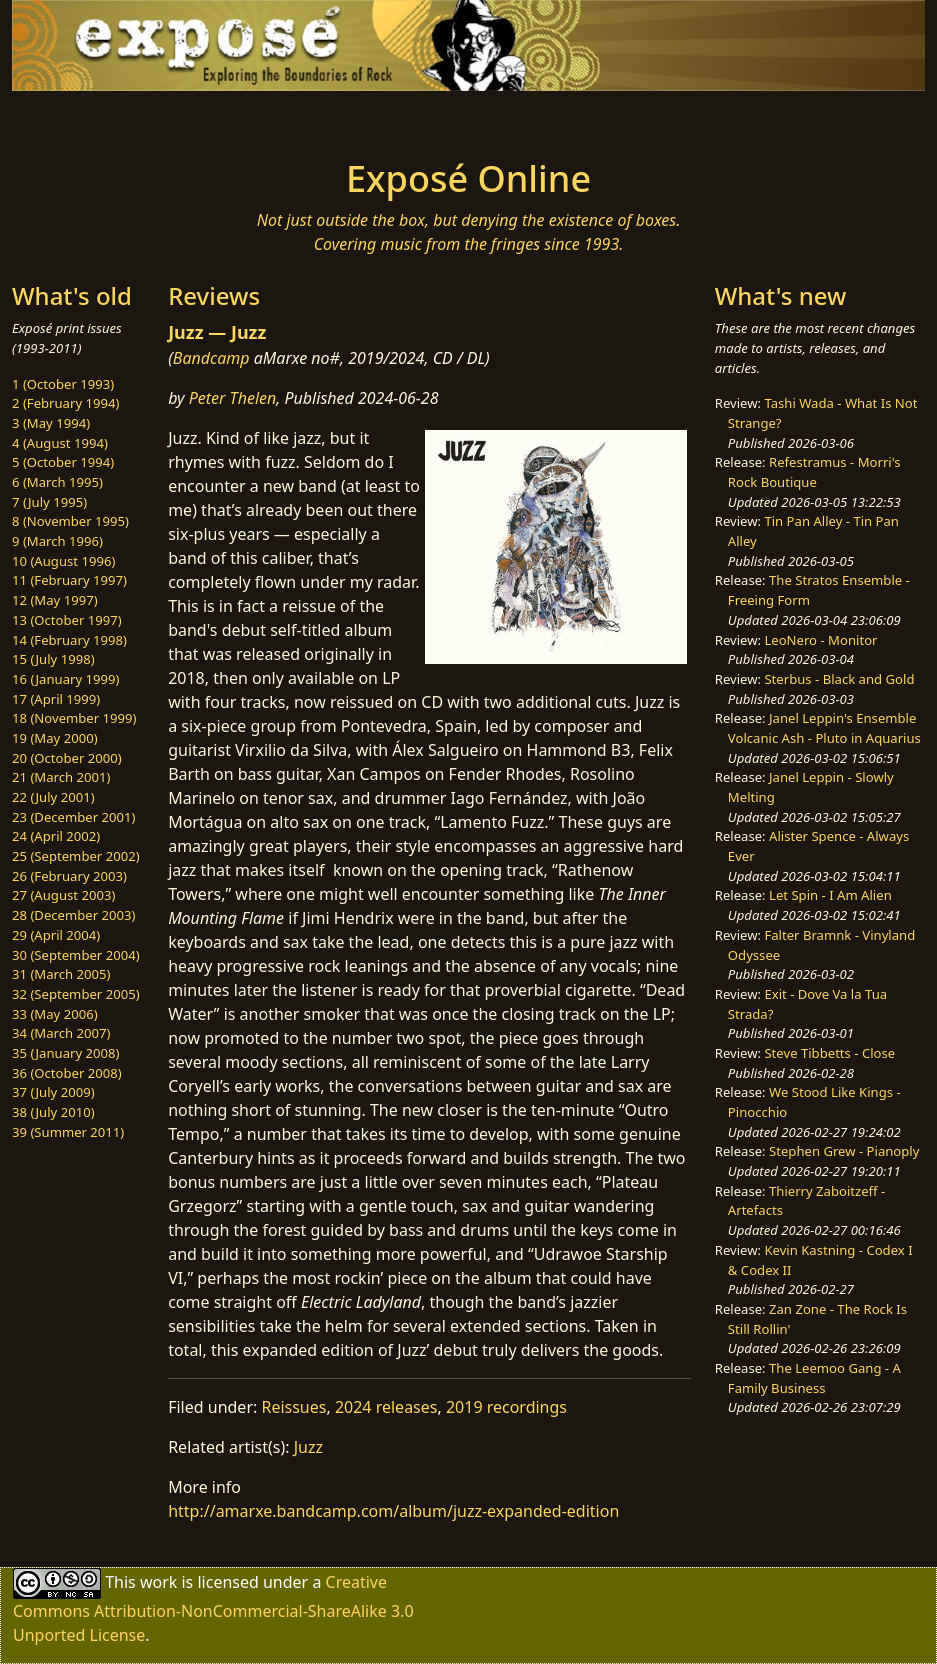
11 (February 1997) (69, 580)
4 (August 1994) (60, 443)
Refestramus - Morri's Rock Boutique (814, 472)
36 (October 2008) (67, 1073)
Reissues (293, 1407)
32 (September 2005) (76, 994)
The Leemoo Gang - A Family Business (814, 1378)
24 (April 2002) (56, 836)
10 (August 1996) (63, 561)
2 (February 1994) (65, 403)
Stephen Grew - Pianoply (844, 1151)
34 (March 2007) (61, 1033)
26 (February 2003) (69, 876)
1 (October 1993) (63, 384)
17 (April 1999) (56, 699)
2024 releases (386, 1407)
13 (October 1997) (67, 620)
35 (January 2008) (65, 1053)
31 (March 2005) (61, 974)
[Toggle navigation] (161, 119)
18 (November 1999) (74, 718)
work (158, 1582)
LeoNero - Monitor (820, 640)
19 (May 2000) (55, 738)
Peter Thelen (233, 398)
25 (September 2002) (76, 856)
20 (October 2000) (67, 758)
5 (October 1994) (63, 462)
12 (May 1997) (55, 600)
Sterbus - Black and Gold (839, 679)
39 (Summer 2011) (68, 1132)
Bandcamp (211, 358)
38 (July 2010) (53, 1112)
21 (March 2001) (61, 777)
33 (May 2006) (55, 1014)
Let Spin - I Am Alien (830, 895)
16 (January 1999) (65, 679)
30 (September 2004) (76, 955)
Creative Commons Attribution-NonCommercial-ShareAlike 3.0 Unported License (213, 1608)
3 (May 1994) (51, 423)
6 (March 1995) (57, 482)
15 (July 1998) (53, 659)
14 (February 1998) (69, 640)
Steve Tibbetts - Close (829, 1053)
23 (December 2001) (73, 817)
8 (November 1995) (70, 521)
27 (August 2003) (63, 895)
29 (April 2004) (56, 935)
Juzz (308, 1447)
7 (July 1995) (49, 502)
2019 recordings (506, 1407)
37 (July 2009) (53, 1092)
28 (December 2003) (73, 915)
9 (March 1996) (57, 541)
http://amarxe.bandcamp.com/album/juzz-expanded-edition (393, 1511)
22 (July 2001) (53, 797)
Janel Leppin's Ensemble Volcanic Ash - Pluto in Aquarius (824, 728)
